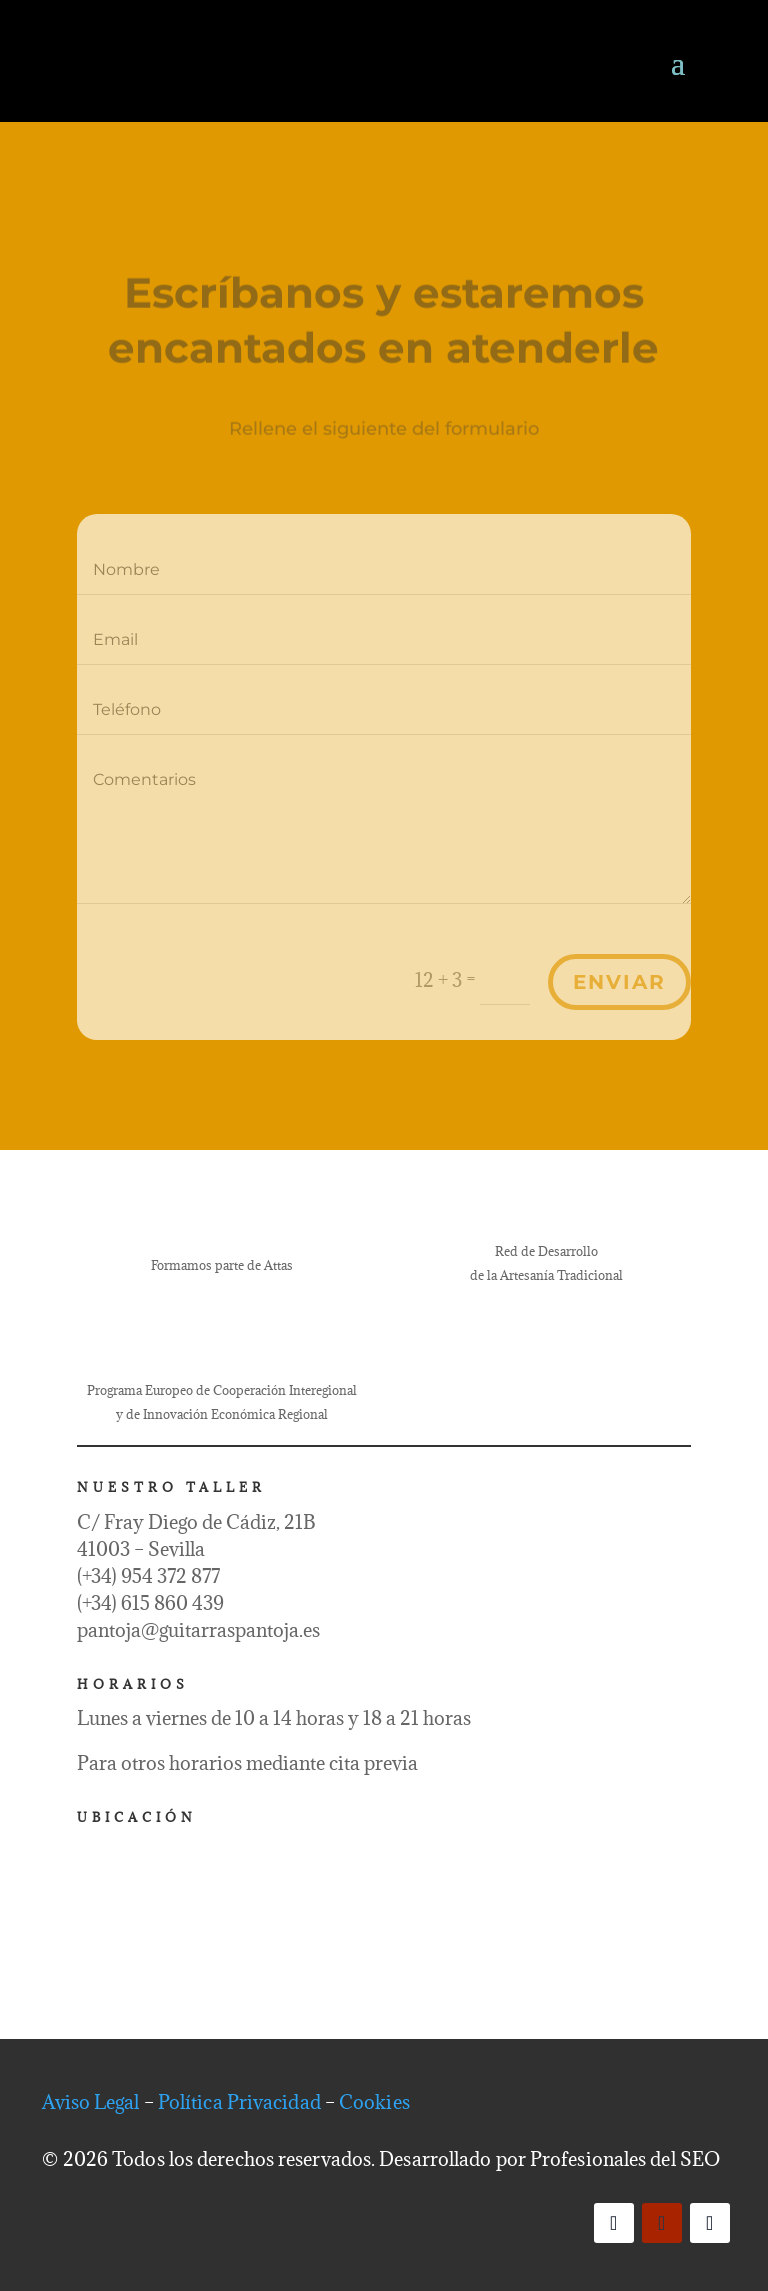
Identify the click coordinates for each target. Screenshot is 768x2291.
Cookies (374, 2102)
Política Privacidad (239, 2102)
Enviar (619, 982)
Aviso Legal (90, 2102)
